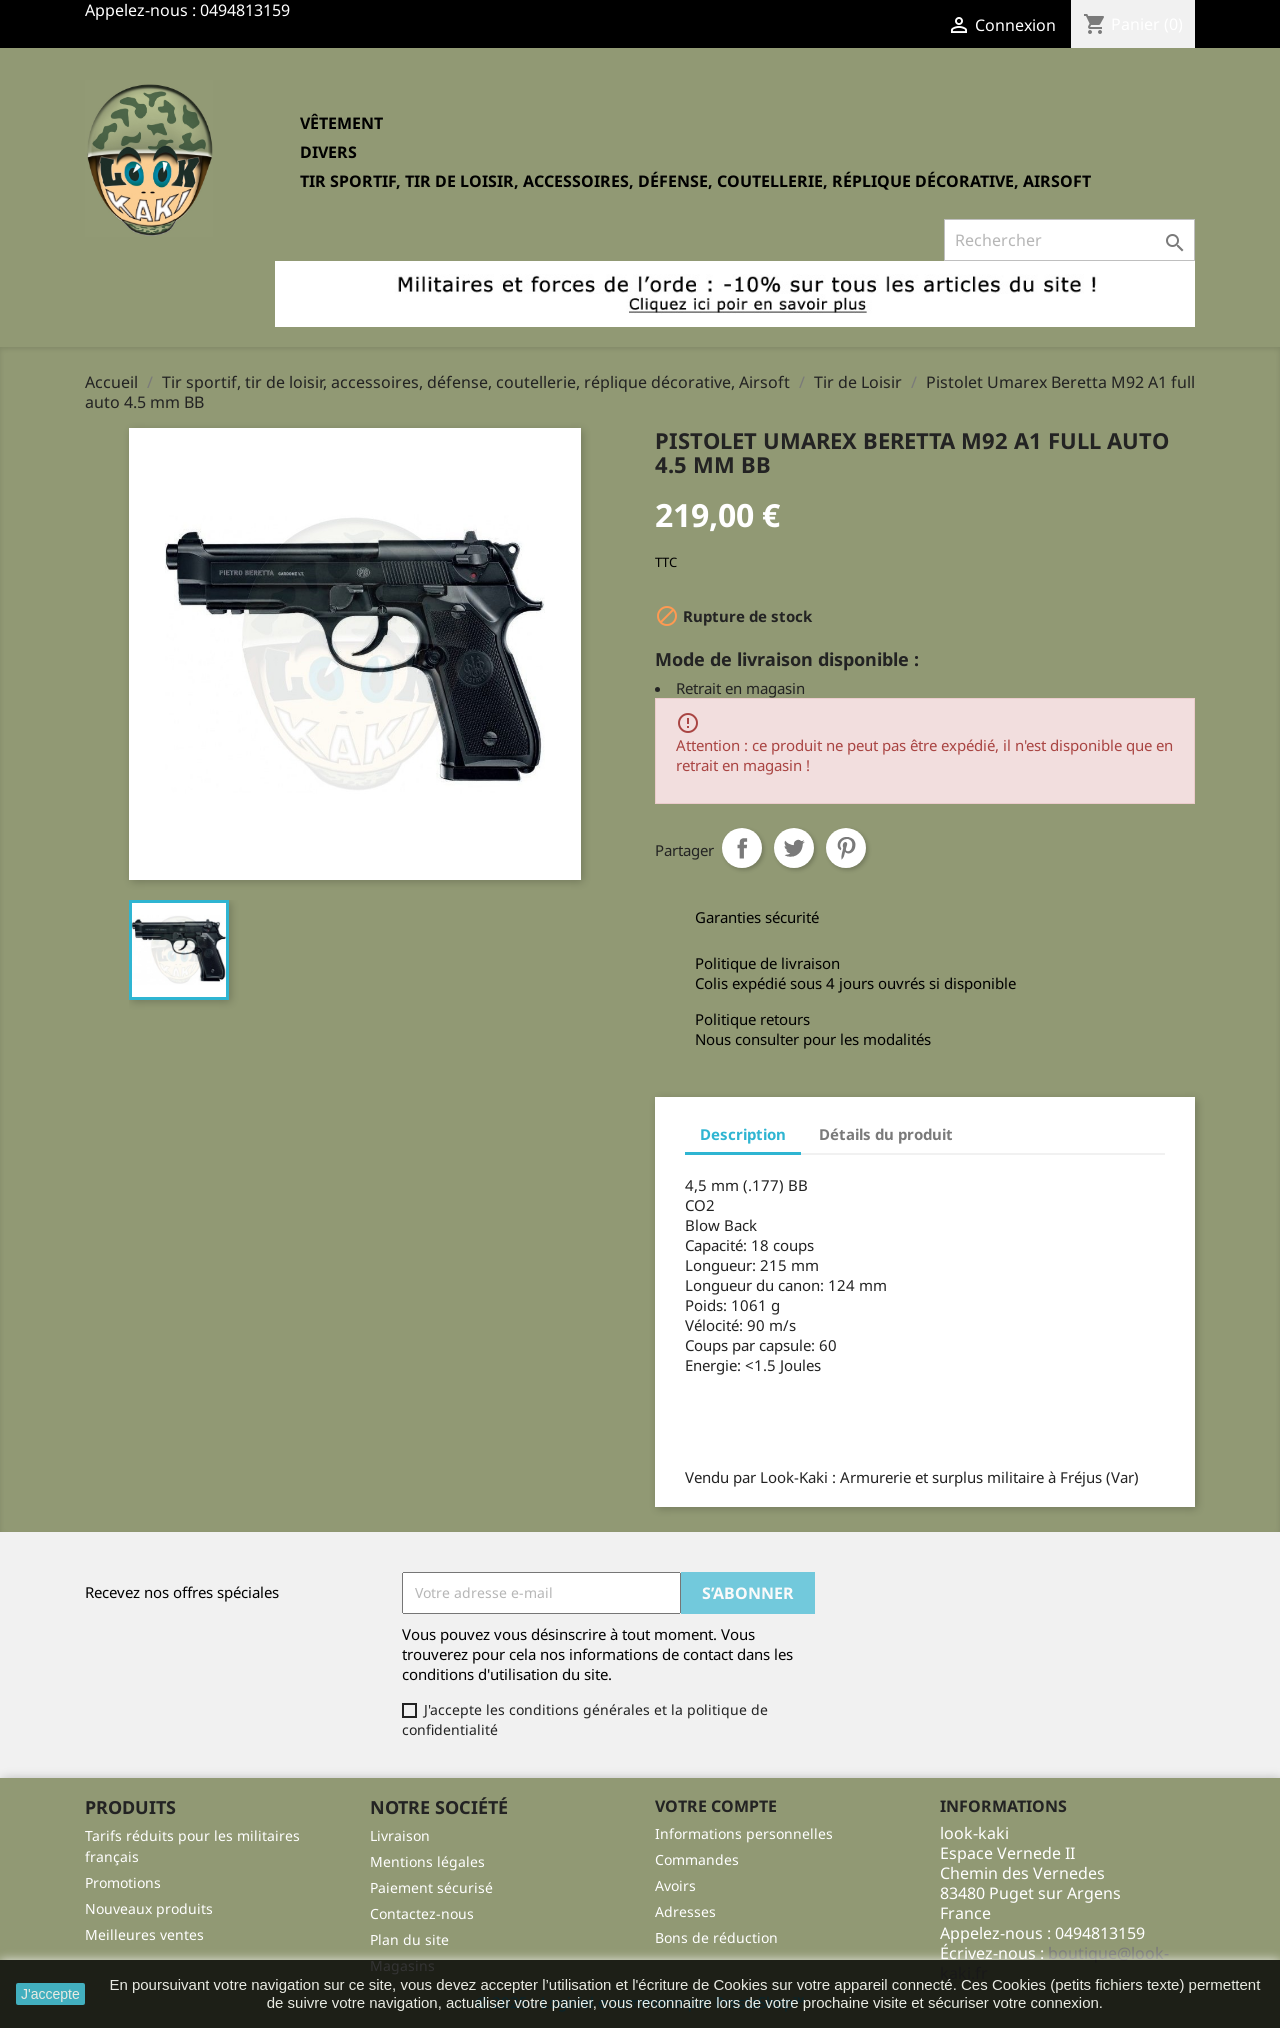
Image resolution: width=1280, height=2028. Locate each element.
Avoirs (675, 1885)
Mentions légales (427, 1861)
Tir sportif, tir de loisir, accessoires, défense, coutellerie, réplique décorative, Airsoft (695, 181)
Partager (742, 848)
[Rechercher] (1069, 240)
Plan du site (409, 1939)
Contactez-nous (422, 1913)
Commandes (697, 1859)
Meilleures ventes (144, 1934)
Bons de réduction (716, 1937)
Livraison (400, 1835)
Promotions (123, 1882)
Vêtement (341, 123)
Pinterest (846, 848)
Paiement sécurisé (431, 1887)
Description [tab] (743, 1134)
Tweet (794, 848)
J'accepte (50, 1994)
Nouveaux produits (149, 1908)
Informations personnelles (744, 1833)
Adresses (685, 1911)
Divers (328, 152)
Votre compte (716, 1806)
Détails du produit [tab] (886, 1134)
